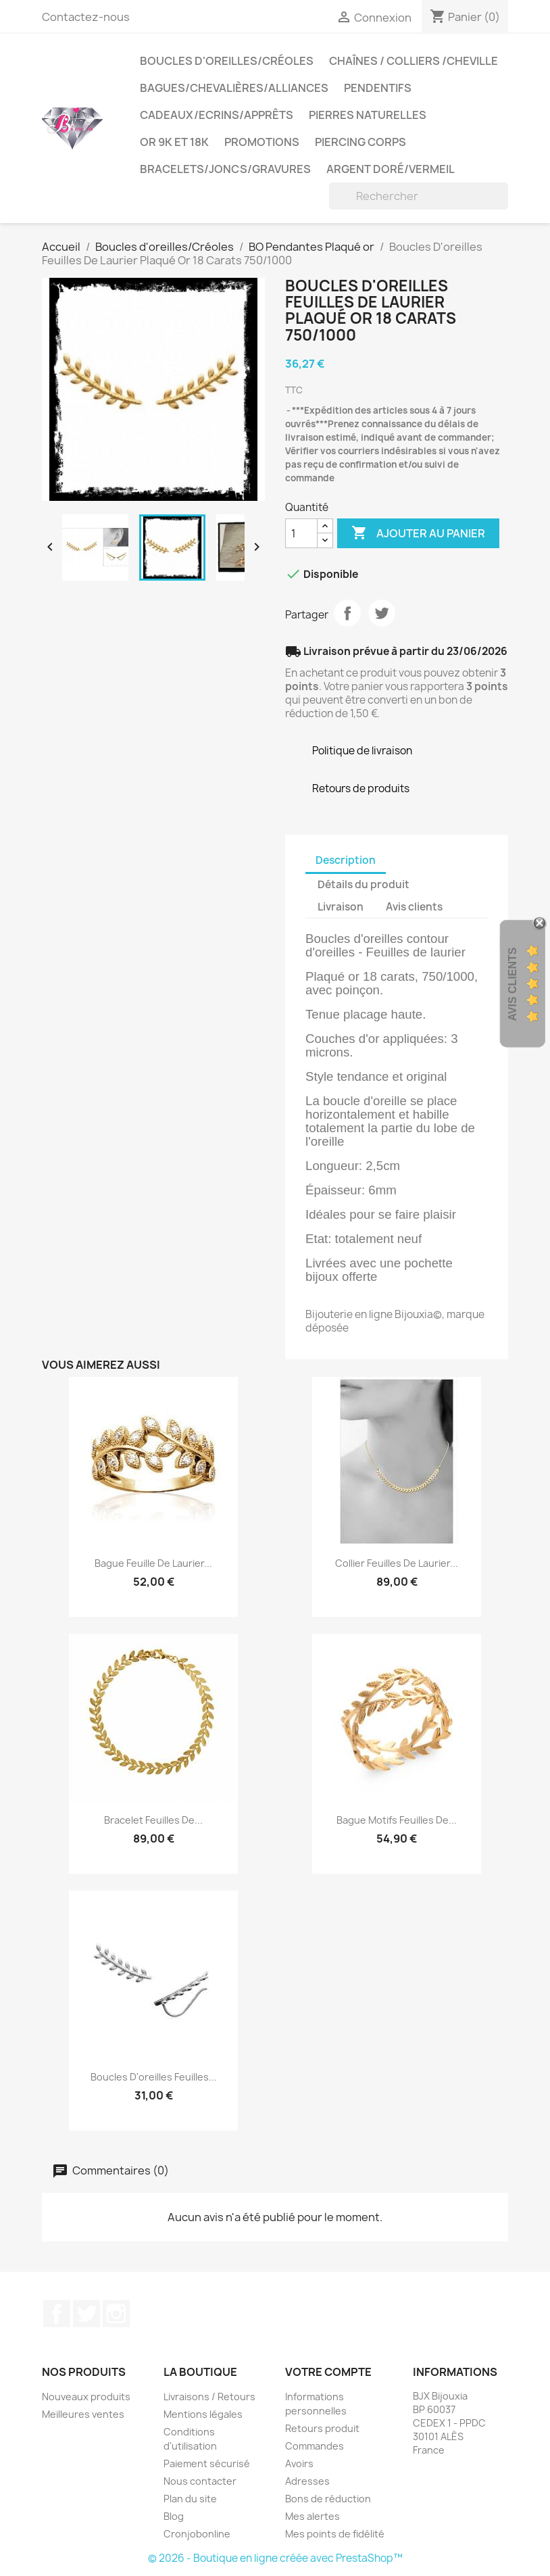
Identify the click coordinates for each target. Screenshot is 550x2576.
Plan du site (190, 2498)
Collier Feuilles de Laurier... (396, 1563)
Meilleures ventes (83, 2414)
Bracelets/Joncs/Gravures (225, 169)
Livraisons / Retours (209, 2396)
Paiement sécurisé (207, 2463)
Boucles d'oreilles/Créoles (227, 60)
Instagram (116, 2313)
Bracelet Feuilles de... (153, 1820)
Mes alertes (312, 2516)
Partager (347, 613)
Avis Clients (512, 984)
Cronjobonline (197, 2533)
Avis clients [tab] (414, 907)
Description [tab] (346, 860)
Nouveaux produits (86, 2396)
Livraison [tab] (341, 907)
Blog (174, 2516)
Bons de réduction (328, 2498)
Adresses (307, 2481)
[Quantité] (301, 533)
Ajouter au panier (418, 533)
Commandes (314, 2445)
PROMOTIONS (261, 142)
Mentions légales (203, 2414)
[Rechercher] (418, 196)
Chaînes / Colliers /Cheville (413, 60)
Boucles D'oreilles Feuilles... (154, 2076)
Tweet (381, 613)
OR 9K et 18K (174, 142)
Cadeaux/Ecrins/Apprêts (216, 114)
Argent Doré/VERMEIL (390, 169)
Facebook (56, 2313)
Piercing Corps (360, 142)
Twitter (86, 2313)
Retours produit (322, 2428)
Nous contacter (200, 2481)
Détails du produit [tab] (363, 884)
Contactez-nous (86, 16)
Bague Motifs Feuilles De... (396, 1820)
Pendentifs (377, 87)
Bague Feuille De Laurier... (153, 1563)
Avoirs (299, 2463)
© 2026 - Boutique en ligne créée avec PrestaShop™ (275, 2558)
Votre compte (328, 2371)
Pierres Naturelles (367, 114)
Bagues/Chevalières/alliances (234, 87)
